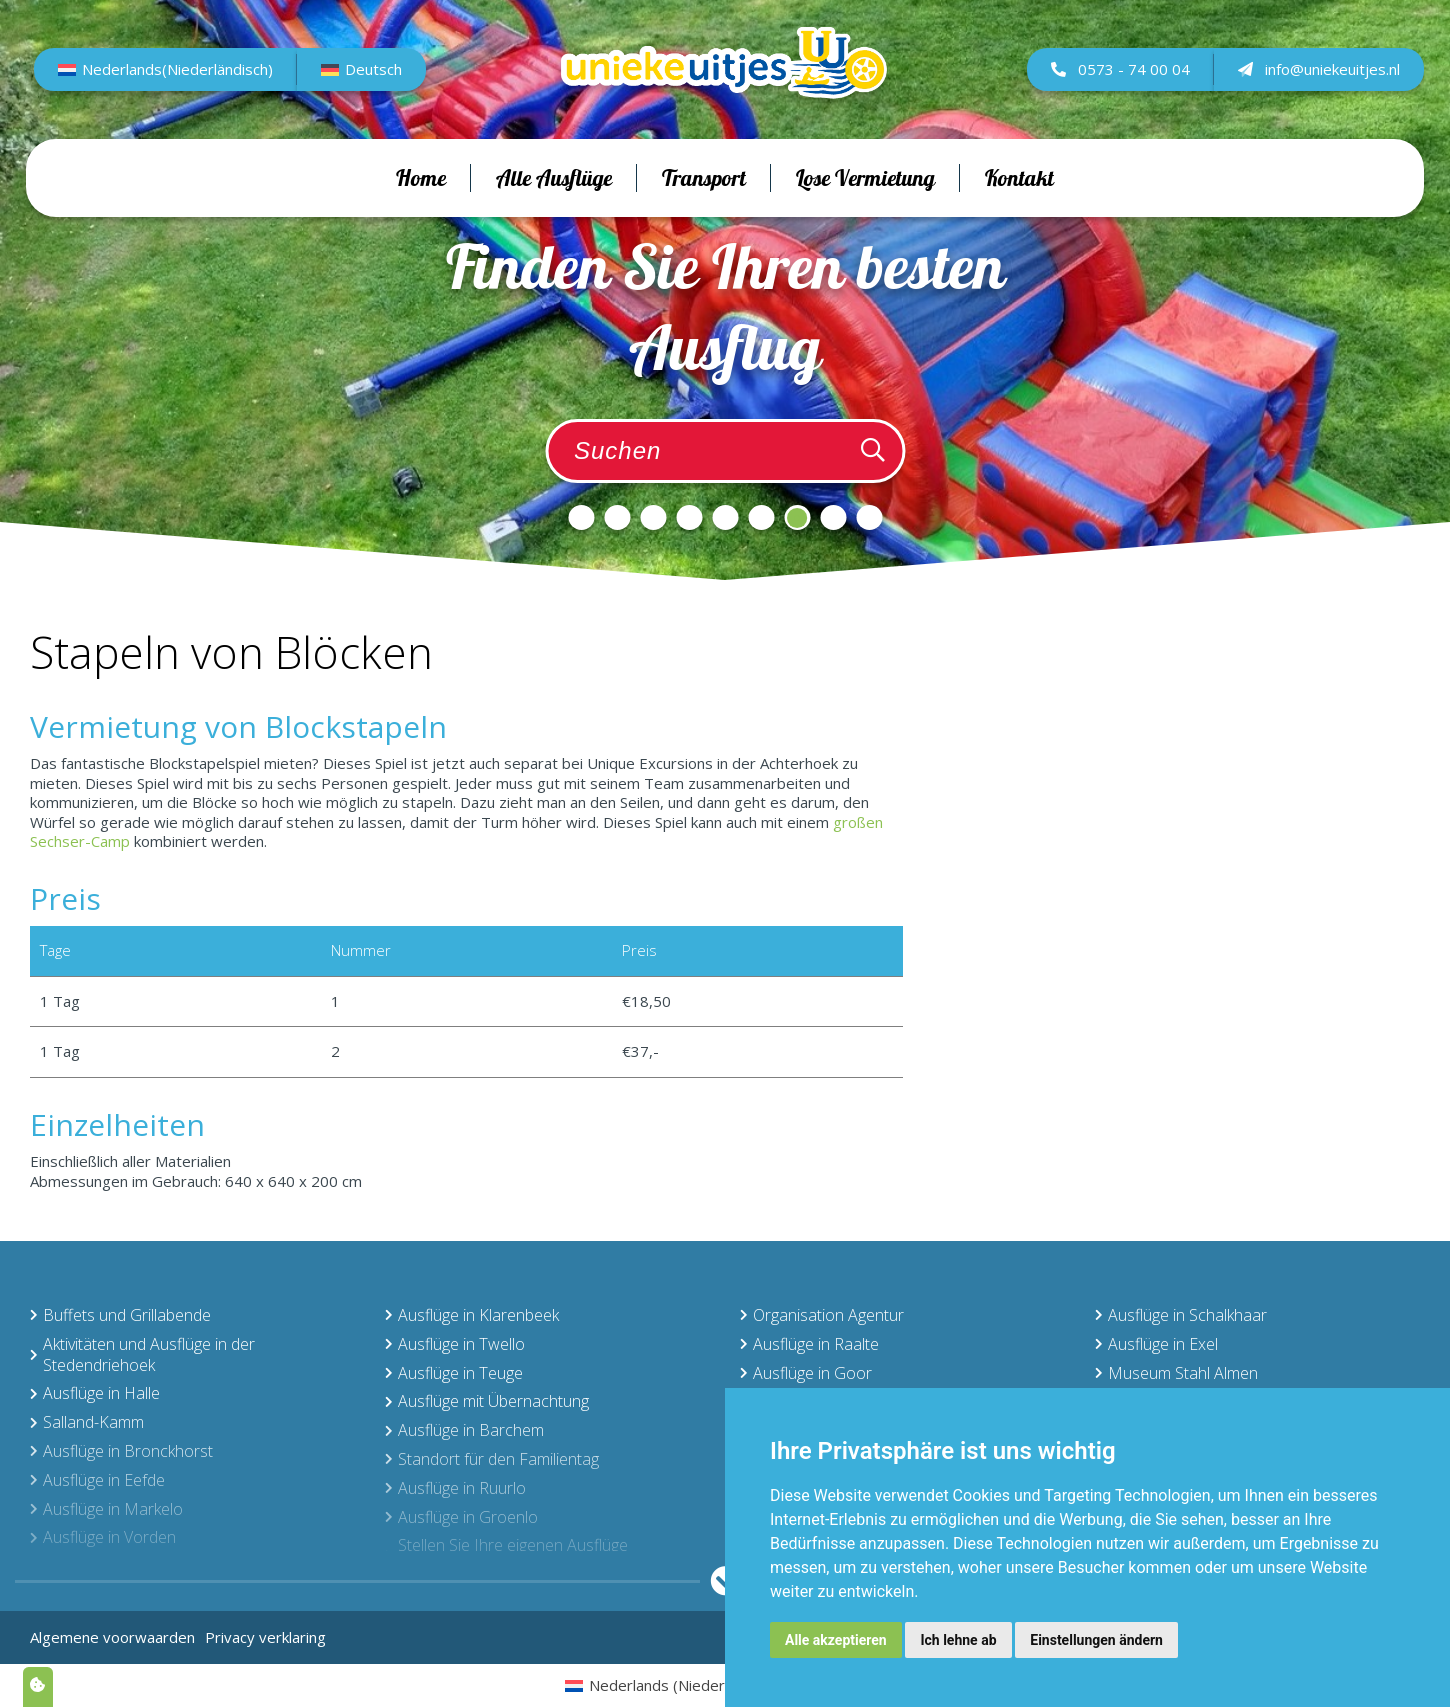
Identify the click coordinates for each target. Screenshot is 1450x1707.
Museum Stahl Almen (1176, 1373)
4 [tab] (689, 517)
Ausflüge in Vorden (103, 1537)
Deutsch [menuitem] (377, 85)
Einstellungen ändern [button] (1096, 1640)
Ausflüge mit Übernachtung (487, 1401)
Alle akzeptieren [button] (836, 1640)
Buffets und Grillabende (120, 1315)
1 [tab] (581, 517)
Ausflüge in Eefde (97, 1480)
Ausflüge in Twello (455, 1344)
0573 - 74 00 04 (1116, 85)
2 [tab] (617, 517)
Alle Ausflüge (554, 211)
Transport (704, 211)
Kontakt (1019, 211)
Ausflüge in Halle (95, 1393)
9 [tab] (869, 517)
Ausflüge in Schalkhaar (1181, 1315)
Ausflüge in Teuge (454, 1373)
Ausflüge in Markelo (106, 1509)
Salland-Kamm (87, 1422)
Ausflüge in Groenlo (461, 1517)
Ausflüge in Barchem (464, 1430)
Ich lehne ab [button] (958, 1640)
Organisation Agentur (822, 1315)
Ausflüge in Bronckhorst (121, 1451)
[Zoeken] (873, 451)
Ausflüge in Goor (806, 1373)
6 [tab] (761, 517)
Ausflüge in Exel (1156, 1344)
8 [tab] (833, 517)
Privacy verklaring (265, 1637)
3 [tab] (653, 517)
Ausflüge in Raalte (809, 1344)
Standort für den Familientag (492, 1459)
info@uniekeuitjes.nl (1315, 85)
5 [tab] (725, 517)
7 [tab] (797, 517)
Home (421, 211)
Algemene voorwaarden (112, 1637)
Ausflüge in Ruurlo (455, 1488)
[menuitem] (169, 86)
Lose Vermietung (865, 211)
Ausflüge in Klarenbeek (472, 1315)
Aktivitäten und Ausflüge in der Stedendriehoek (142, 1354)
